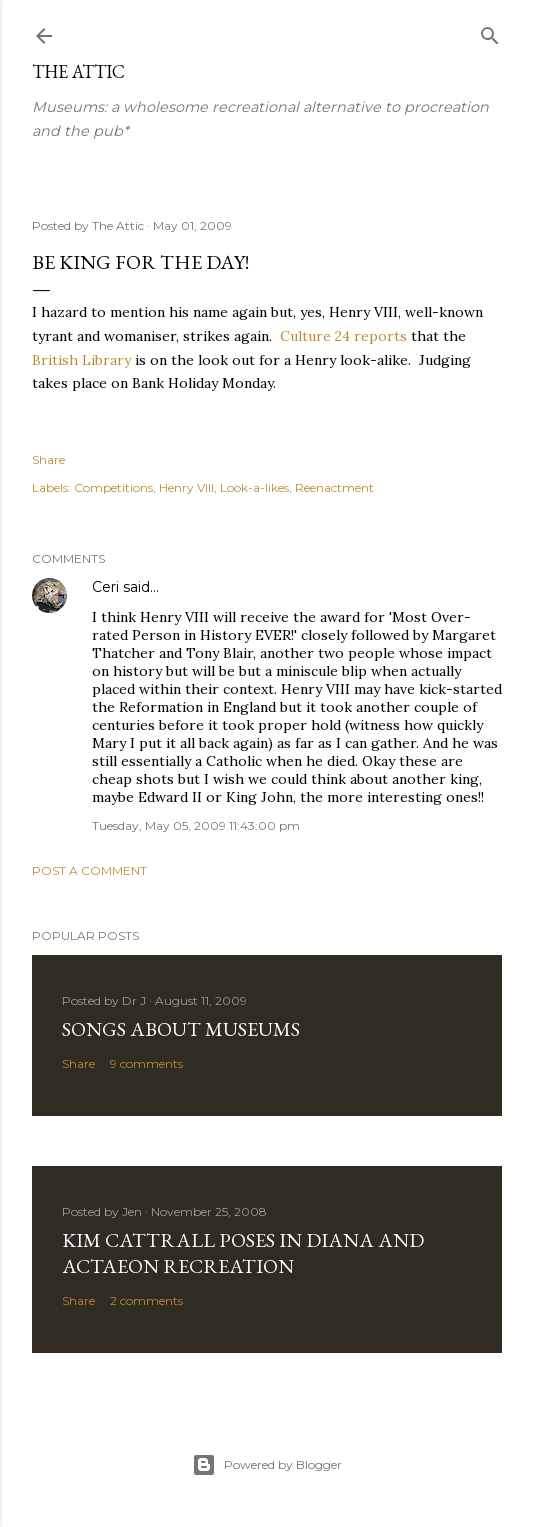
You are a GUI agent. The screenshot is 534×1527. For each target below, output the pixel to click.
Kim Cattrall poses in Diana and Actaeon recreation (243, 1253)
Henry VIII (186, 487)
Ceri (105, 587)
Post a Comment (89, 870)
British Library (81, 360)
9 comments (146, 1063)
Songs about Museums (181, 1029)
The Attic (78, 71)
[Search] (490, 31)
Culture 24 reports (343, 336)
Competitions (113, 487)
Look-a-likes (254, 487)
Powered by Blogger (267, 1465)
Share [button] (48, 459)
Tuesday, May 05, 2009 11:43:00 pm (196, 825)
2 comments (146, 1300)
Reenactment (334, 487)
